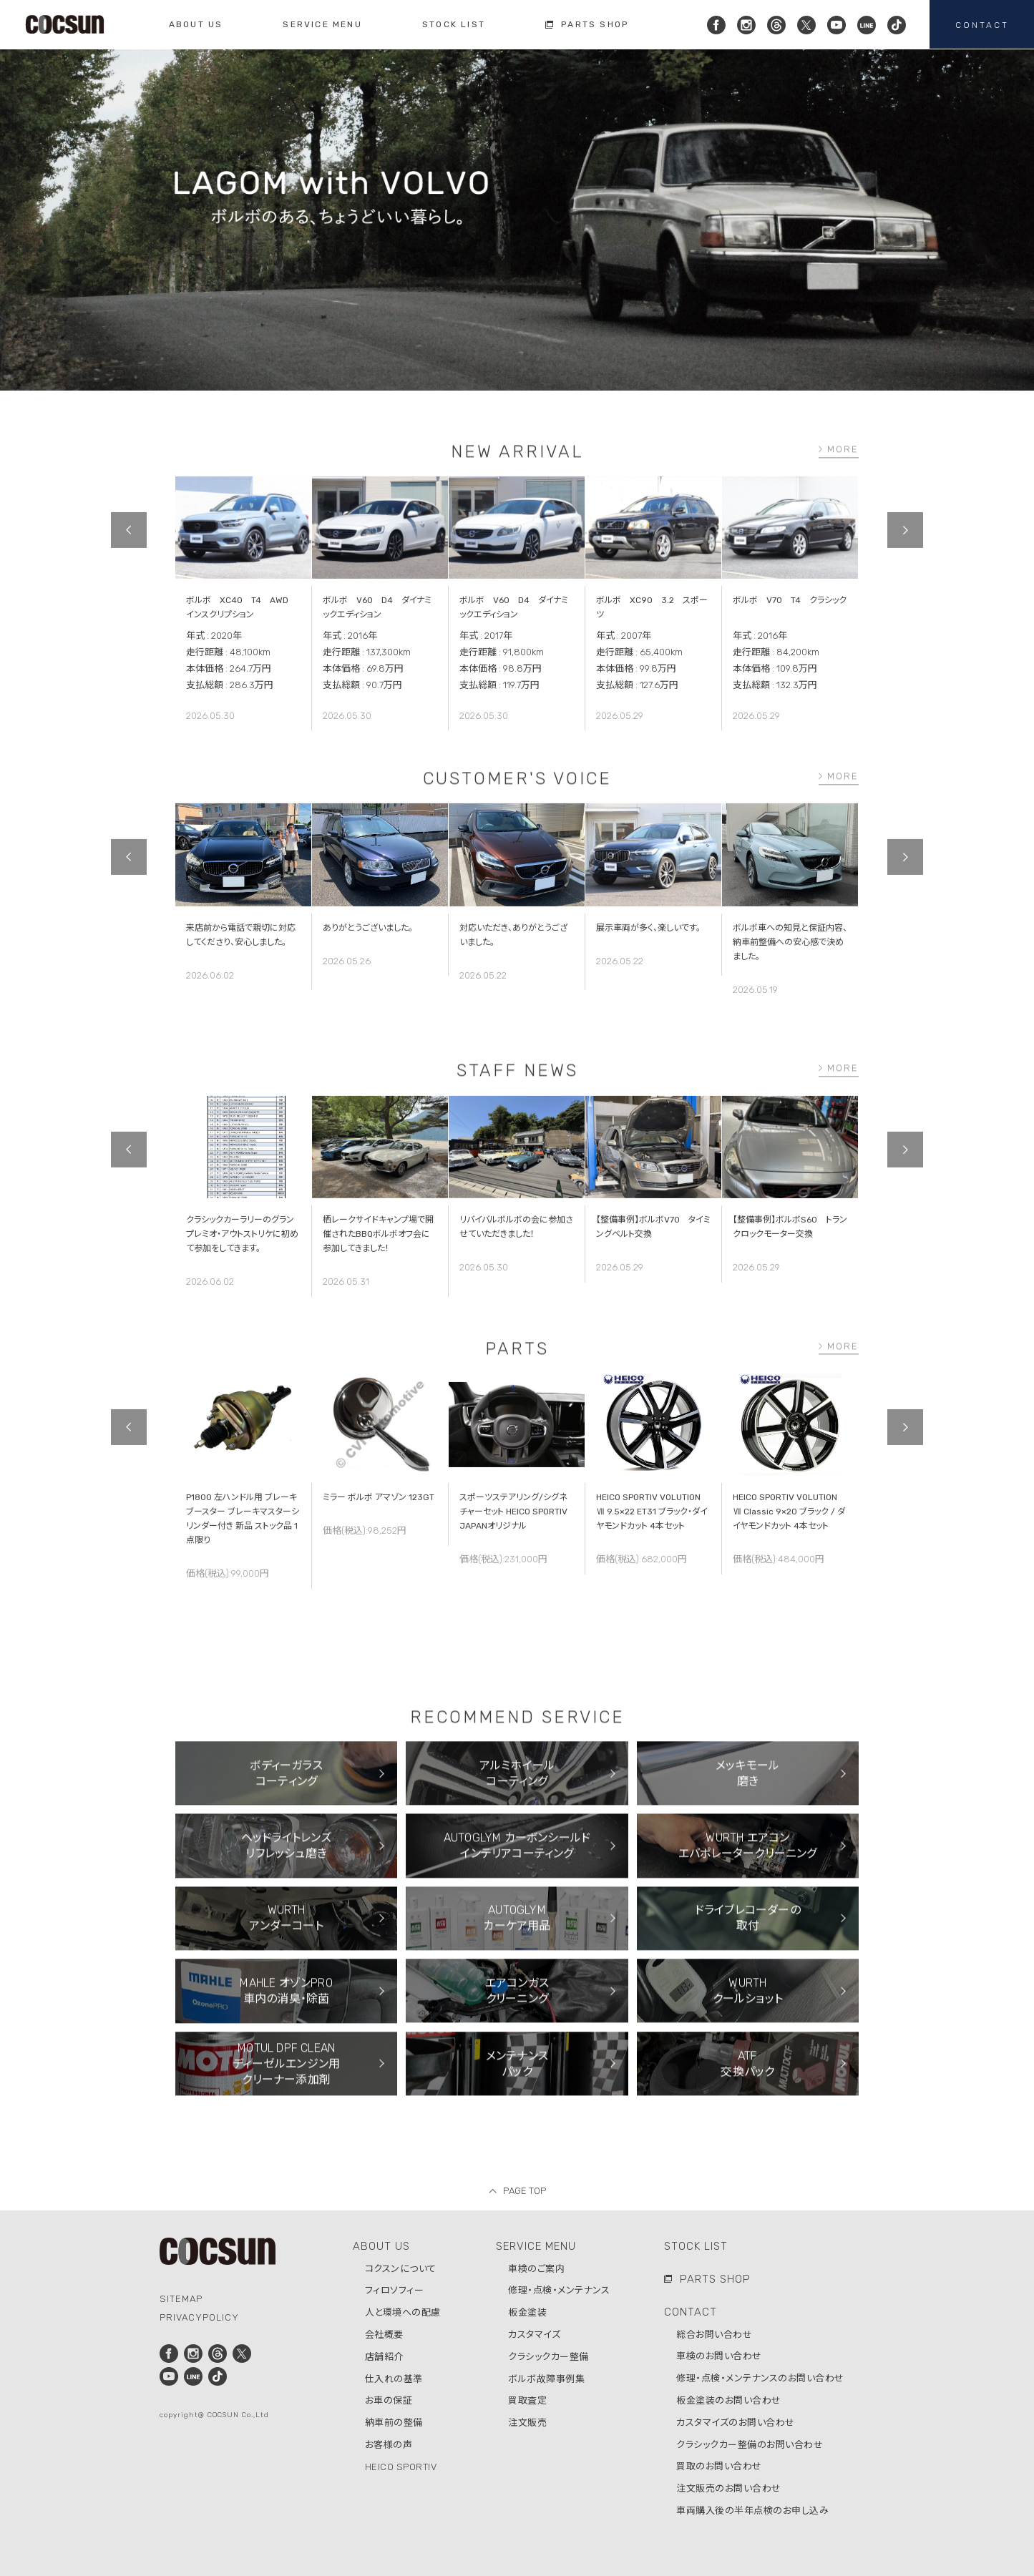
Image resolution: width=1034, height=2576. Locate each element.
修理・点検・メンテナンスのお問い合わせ (760, 2378)
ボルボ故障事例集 (546, 2379)
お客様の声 (389, 2444)
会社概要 (384, 2334)
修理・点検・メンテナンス (559, 2290)
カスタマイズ (534, 2334)
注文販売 (527, 2422)
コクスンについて (400, 2268)
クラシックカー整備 (548, 2356)
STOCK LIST (696, 2246)
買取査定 (527, 2400)
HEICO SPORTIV (401, 2467)
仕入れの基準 (394, 2379)
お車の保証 (389, 2400)
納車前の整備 (394, 2422)
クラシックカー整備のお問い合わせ (749, 2444)
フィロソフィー (394, 2290)
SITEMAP (181, 2298)
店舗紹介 (384, 2356)
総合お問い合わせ (714, 2334)
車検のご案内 (536, 2268)
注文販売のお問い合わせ (728, 2488)
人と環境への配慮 (403, 2312)
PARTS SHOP (715, 2279)
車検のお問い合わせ (719, 2356)
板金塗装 (527, 2312)
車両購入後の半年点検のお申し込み (752, 2510)
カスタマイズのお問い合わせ (735, 2422)
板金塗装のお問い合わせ (728, 2400)
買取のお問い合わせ (719, 2466)
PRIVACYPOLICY (199, 2317)
